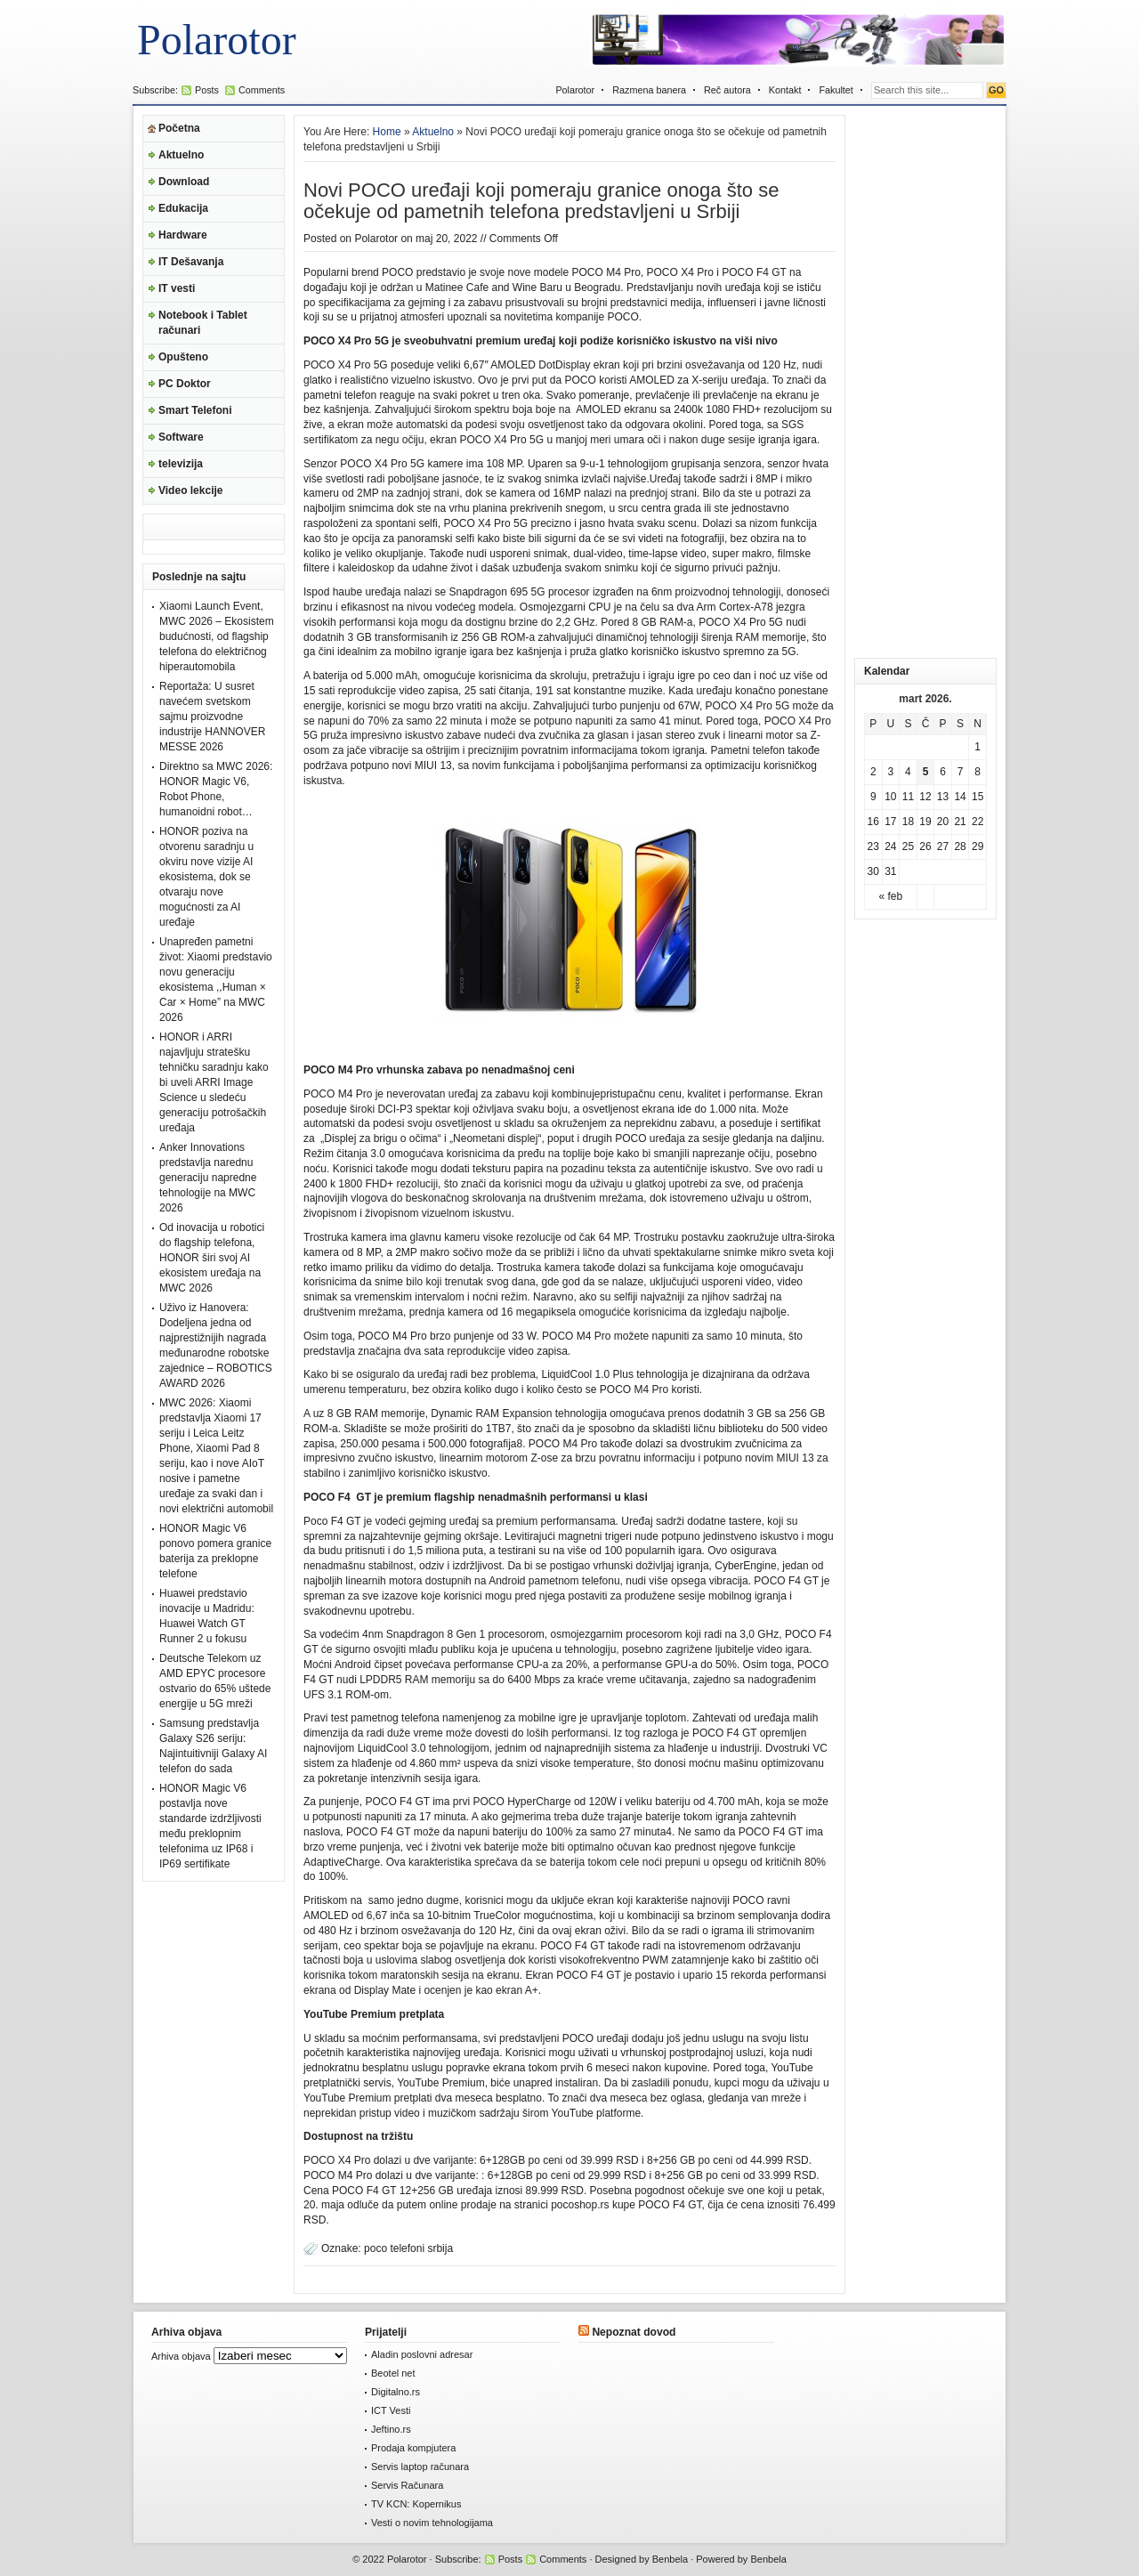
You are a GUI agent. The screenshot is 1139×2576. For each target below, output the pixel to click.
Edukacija (183, 208)
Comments (261, 90)
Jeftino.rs (391, 2429)
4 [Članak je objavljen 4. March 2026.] (908, 772)
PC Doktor (184, 383)
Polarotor (216, 39)
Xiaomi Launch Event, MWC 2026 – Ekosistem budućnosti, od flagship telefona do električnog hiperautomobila (216, 636)
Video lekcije (190, 490)
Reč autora (727, 90)
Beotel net (393, 2373)
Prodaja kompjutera (413, 2447)
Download (183, 181)
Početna (179, 128)
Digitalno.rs (395, 2391)
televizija (180, 464)
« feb (890, 896)
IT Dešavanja (190, 261)
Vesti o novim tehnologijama (432, 2522)
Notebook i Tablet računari (202, 322)
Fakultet (835, 90)
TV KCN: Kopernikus (416, 2504)
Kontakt (785, 90)
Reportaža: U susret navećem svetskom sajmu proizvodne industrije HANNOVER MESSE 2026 (212, 716)
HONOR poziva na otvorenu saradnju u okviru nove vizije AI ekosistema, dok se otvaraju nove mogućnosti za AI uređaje (206, 876)
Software (181, 437)
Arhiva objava (181, 2356)
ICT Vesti (390, 2410)
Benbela (670, 2559)
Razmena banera (649, 90)
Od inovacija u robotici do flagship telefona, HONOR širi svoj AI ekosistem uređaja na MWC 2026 (211, 1257)
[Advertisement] (925, 382)
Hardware (182, 235)
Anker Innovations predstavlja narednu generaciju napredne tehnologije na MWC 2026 (207, 1177)
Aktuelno (181, 155)
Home (387, 132)
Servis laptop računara (420, 2466)
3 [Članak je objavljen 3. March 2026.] (891, 772)
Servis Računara (407, 2485)
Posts (207, 90)
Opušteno (183, 357)
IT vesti (176, 288)
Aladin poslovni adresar (422, 2354)
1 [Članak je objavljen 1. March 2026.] (977, 747)
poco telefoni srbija (408, 2248)
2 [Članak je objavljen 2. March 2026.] (873, 772)
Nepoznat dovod (633, 2332)
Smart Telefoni (194, 410)
